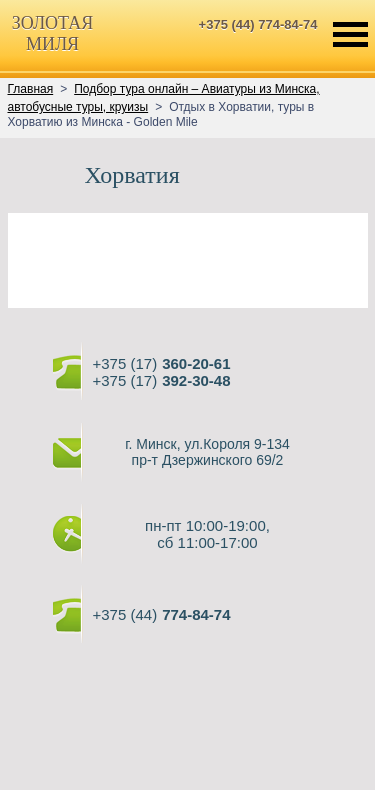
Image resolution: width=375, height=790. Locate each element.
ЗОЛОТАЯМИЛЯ (52, 33)
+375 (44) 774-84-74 (258, 24)
